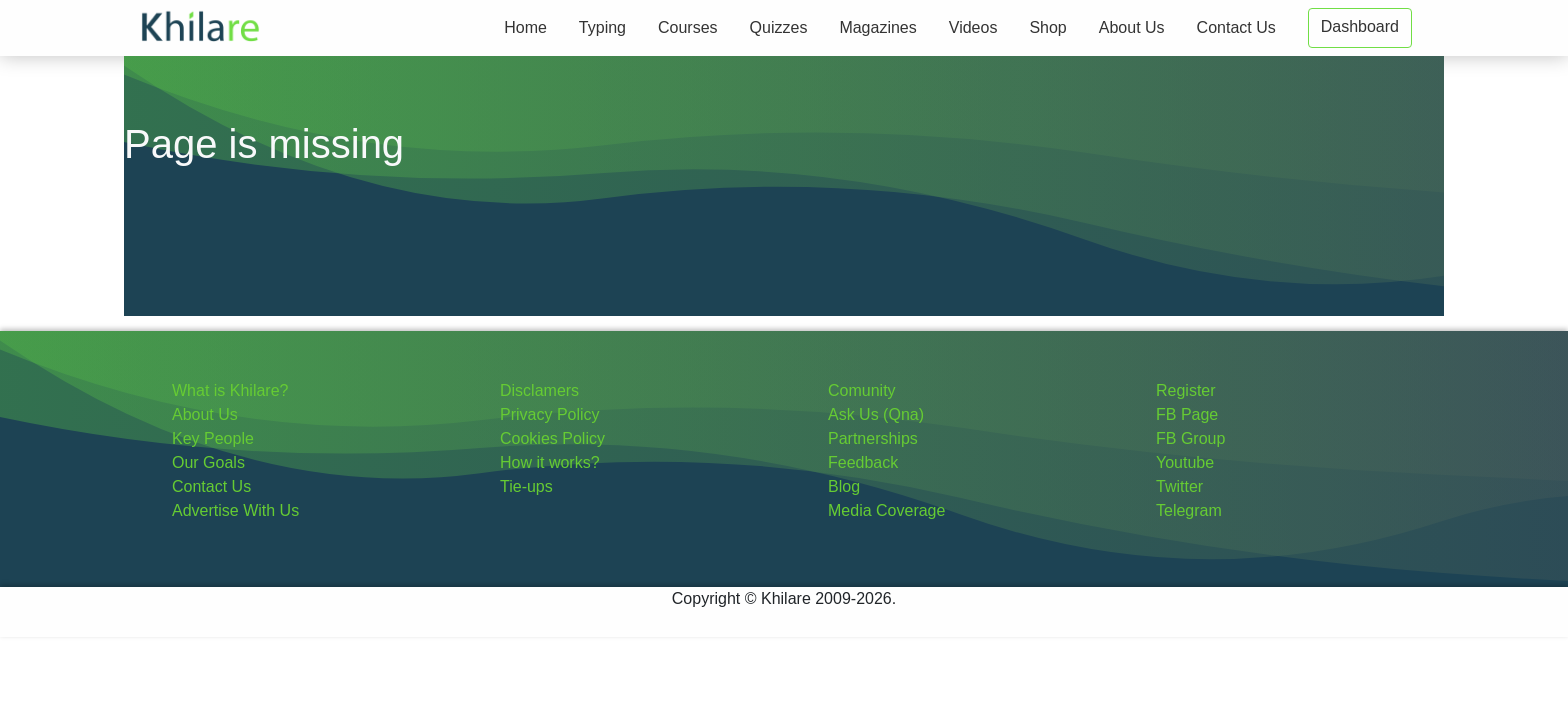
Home (525, 27)
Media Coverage (886, 510)
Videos (973, 27)
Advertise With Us (235, 510)
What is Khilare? (230, 390)
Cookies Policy (552, 438)
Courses (688, 27)
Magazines (877, 27)
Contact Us (1236, 27)
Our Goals (208, 462)
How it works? (550, 462)
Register (1186, 390)
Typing (602, 27)
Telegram (1189, 510)
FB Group (1190, 438)
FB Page (1187, 414)
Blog (844, 486)
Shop (1047, 27)
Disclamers (539, 390)
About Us (1132, 27)
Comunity (862, 390)
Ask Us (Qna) (876, 414)
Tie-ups (526, 486)
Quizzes (779, 27)
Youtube (1185, 462)
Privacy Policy (550, 414)
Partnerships (873, 438)
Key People (213, 438)
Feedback (863, 462)
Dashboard (1360, 26)
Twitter (1179, 486)
